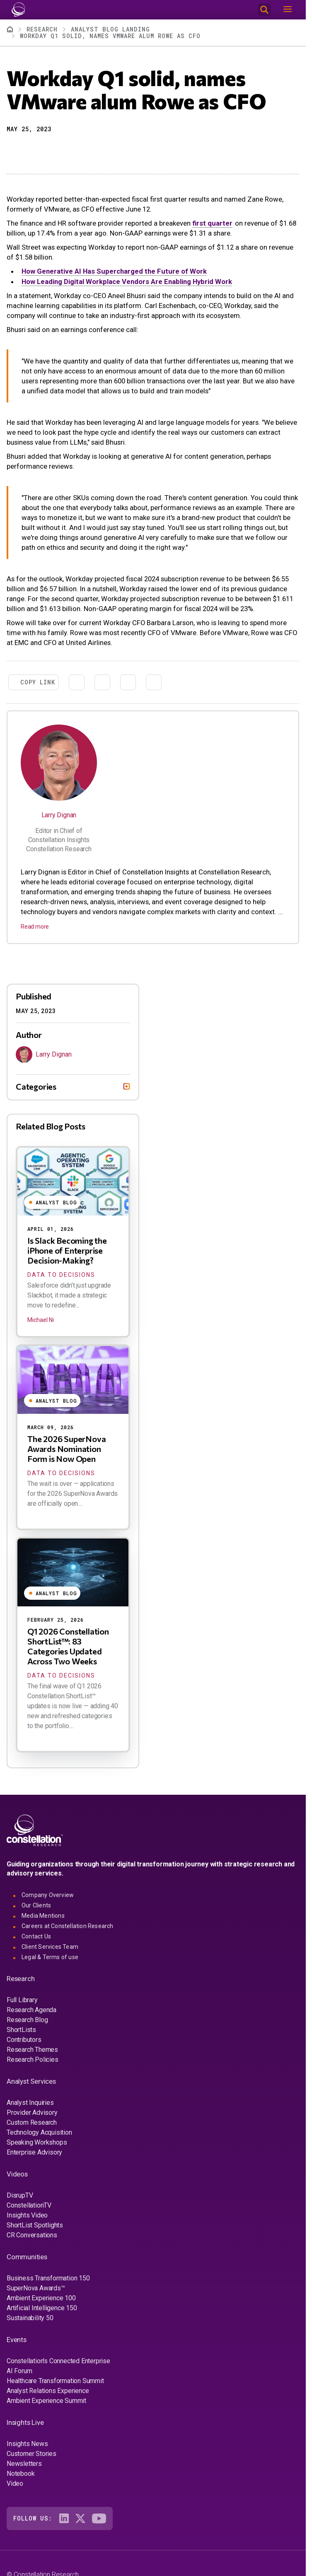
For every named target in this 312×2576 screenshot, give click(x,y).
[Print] (72, 150)
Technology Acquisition (39, 2132)
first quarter (212, 223)
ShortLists (21, 2030)
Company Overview (48, 1895)
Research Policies (32, 2059)
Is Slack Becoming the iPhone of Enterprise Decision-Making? (67, 1250)
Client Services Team (50, 1946)
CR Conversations (32, 2235)
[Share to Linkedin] (42, 150)
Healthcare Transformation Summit (55, 2381)
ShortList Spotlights (35, 2225)
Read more (35, 926)
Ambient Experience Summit (46, 2401)
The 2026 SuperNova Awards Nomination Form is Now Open (66, 1449)
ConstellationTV (29, 2205)
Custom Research (32, 2122)
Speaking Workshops (37, 2142)
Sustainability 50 (30, 2318)
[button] (12, 150)
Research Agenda (31, 2010)
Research (42, 29)
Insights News (27, 2444)
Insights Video (27, 2215)
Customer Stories (31, 2454)
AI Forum (19, 2371)
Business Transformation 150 (48, 2278)
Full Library (22, 2000)
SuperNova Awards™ (36, 2288)
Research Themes (32, 2050)
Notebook (20, 2473)
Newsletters (24, 2464)
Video (15, 2483)
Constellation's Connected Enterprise (58, 2361)
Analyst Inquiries (30, 2103)
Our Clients (36, 1905)
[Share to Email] (57, 150)
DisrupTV (20, 2195)
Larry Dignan (59, 815)
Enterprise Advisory (34, 2152)
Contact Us (36, 1936)
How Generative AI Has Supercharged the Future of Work (114, 271)
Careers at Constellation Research (68, 1926)
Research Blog (27, 2020)
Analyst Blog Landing (110, 29)
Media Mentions (43, 1915)
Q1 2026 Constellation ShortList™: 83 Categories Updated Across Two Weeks (68, 1646)
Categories (36, 1086)
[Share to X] (27, 150)
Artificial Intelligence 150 (42, 2308)
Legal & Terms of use (50, 1957)
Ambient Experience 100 (41, 2298)
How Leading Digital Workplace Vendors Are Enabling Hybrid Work (127, 281)
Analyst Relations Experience (48, 2391)
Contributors (24, 2040)
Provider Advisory (32, 2112)
